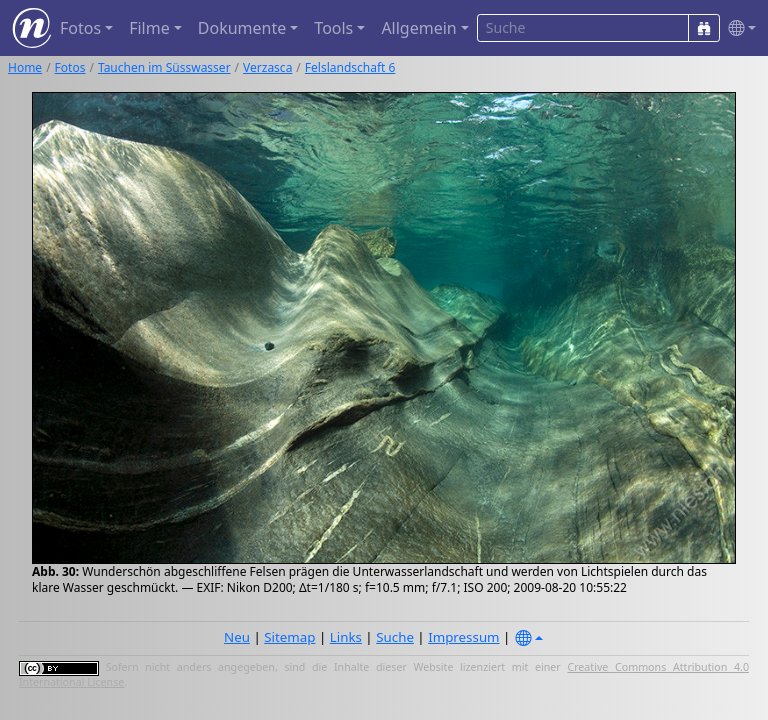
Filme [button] (149, 28)
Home (25, 67)
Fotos (70, 67)
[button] (738, 28)
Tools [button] (333, 28)
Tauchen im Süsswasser (164, 67)
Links (346, 637)
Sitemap (289, 637)
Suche (395, 637)
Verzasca (267, 67)
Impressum (463, 637)
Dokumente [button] (242, 28)
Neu (237, 637)
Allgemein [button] (418, 28)
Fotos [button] (80, 28)
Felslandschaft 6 (350, 67)
